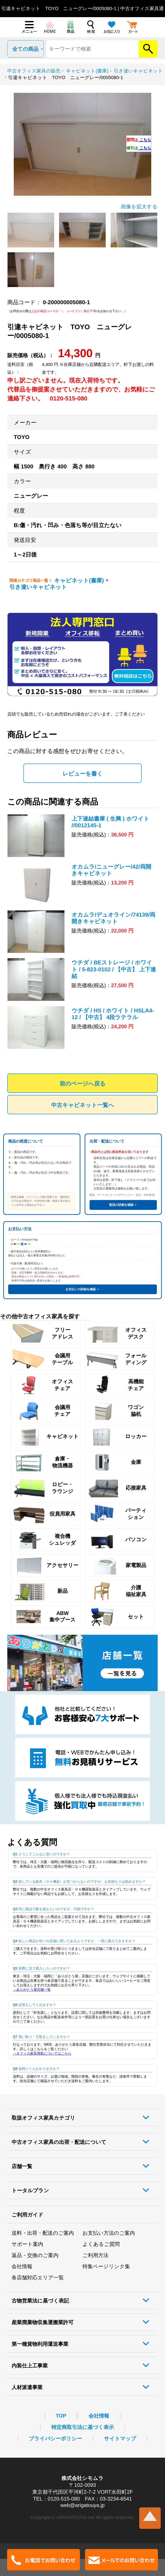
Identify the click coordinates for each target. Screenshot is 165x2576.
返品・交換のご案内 (35, 2255)
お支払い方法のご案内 (108, 2233)
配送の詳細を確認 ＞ (123, 1204)
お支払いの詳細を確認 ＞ (82, 1289)
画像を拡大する (139, 206)
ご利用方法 (95, 2255)
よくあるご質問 (101, 2244)
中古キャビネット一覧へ (82, 1105)
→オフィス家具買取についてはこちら (42, 2053)
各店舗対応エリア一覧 (38, 2277)
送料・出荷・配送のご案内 (43, 2233)
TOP (61, 2416)
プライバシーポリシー (55, 2438)
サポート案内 (27, 2244)
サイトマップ (120, 2438)
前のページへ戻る (82, 1083)
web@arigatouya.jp (82, 2505)
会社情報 (22, 2266)
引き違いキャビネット (38, 587)
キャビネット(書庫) (79, 580)
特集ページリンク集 (106, 2266)
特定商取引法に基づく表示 (82, 2427)
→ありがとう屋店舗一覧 (32, 1989)
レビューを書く (83, 773)
